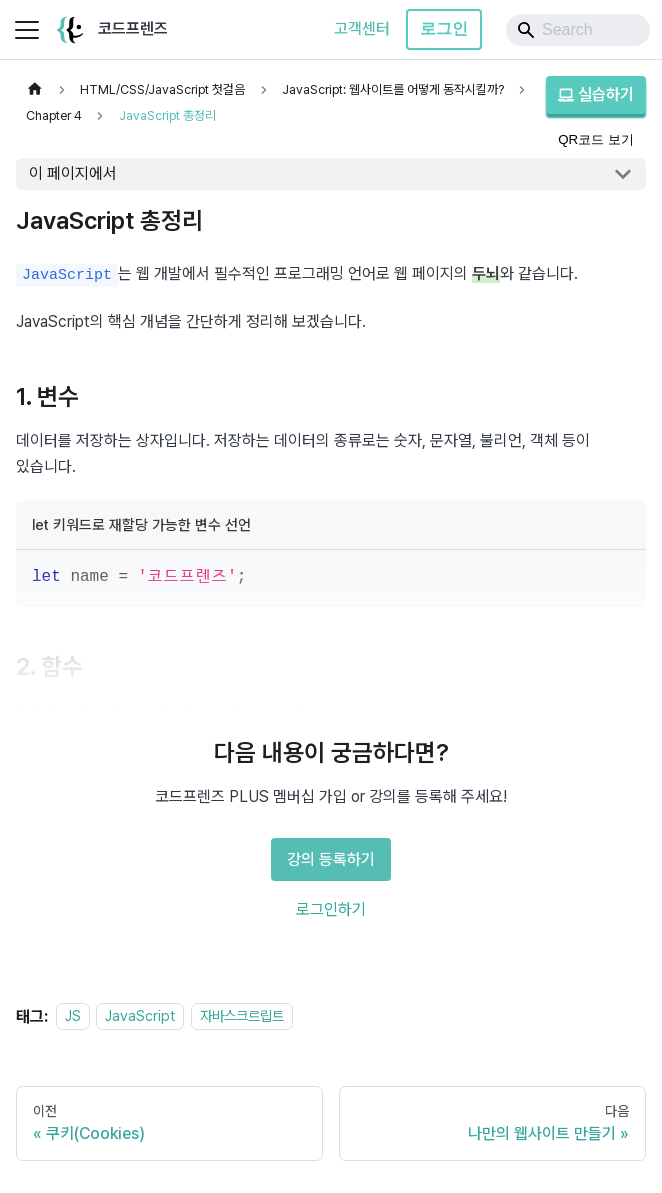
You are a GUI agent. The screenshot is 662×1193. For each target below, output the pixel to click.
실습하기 (596, 94)
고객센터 (362, 28)
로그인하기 (331, 909)
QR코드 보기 (596, 139)
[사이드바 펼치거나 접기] (27, 30)
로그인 (444, 28)
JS (73, 1016)
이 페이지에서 (73, 173)
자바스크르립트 (242, 1016)
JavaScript (140, 1016)
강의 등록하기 (331, 859)
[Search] (578, 30)
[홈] (35, 89)
